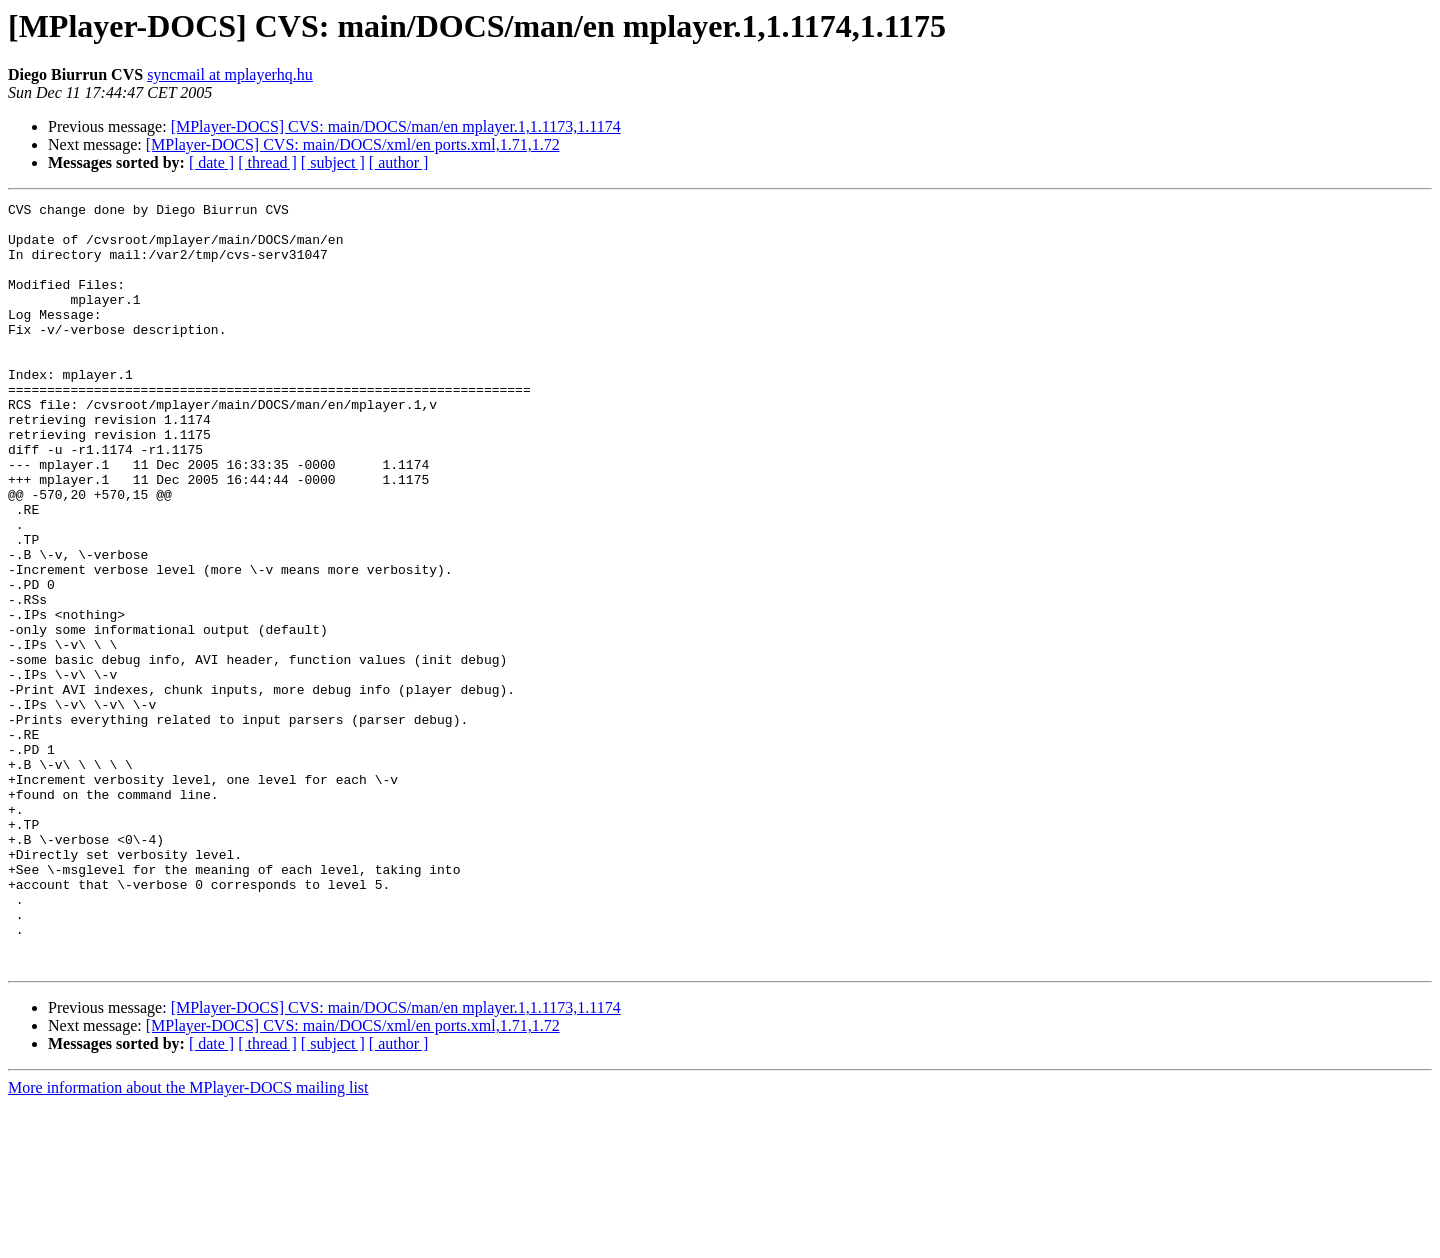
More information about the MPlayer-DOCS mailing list (188, 1240)
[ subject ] (333, 162)
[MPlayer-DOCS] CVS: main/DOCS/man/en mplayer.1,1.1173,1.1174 (396, 126)
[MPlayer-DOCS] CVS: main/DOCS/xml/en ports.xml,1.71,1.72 (353, 144)
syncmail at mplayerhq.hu (230, 74)
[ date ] (211, 162)
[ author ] (399, 162)
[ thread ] (267, 162)
